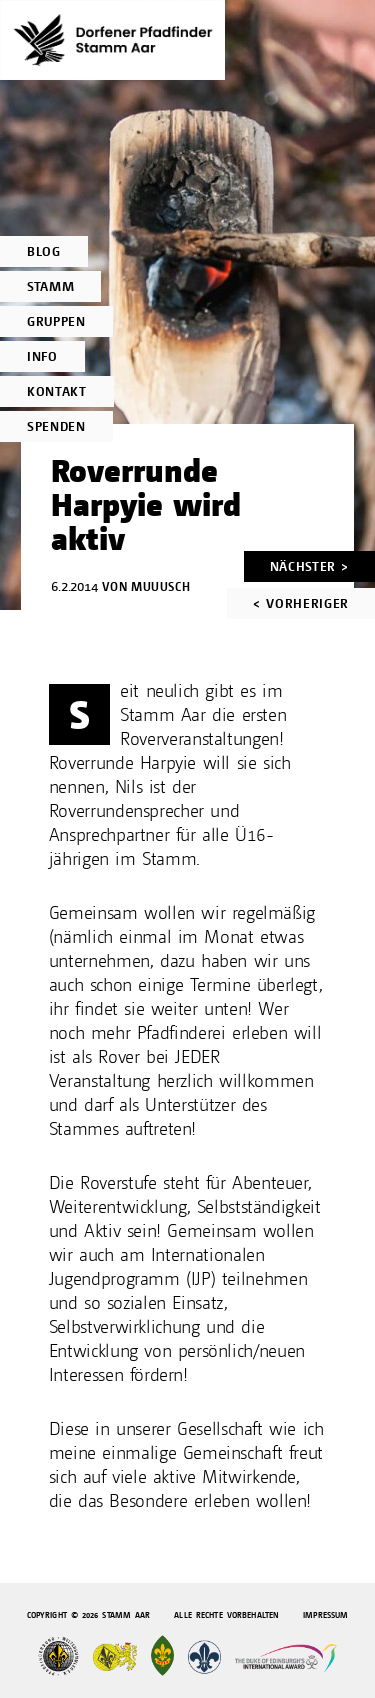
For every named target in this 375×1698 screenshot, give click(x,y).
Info (42, 356)
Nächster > (309, 566)
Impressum (325, 1615)
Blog (44, 251)
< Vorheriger (301, 603)
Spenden (56, 426)
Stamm (50, 286)
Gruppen (56, 321)
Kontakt (57, 391)
